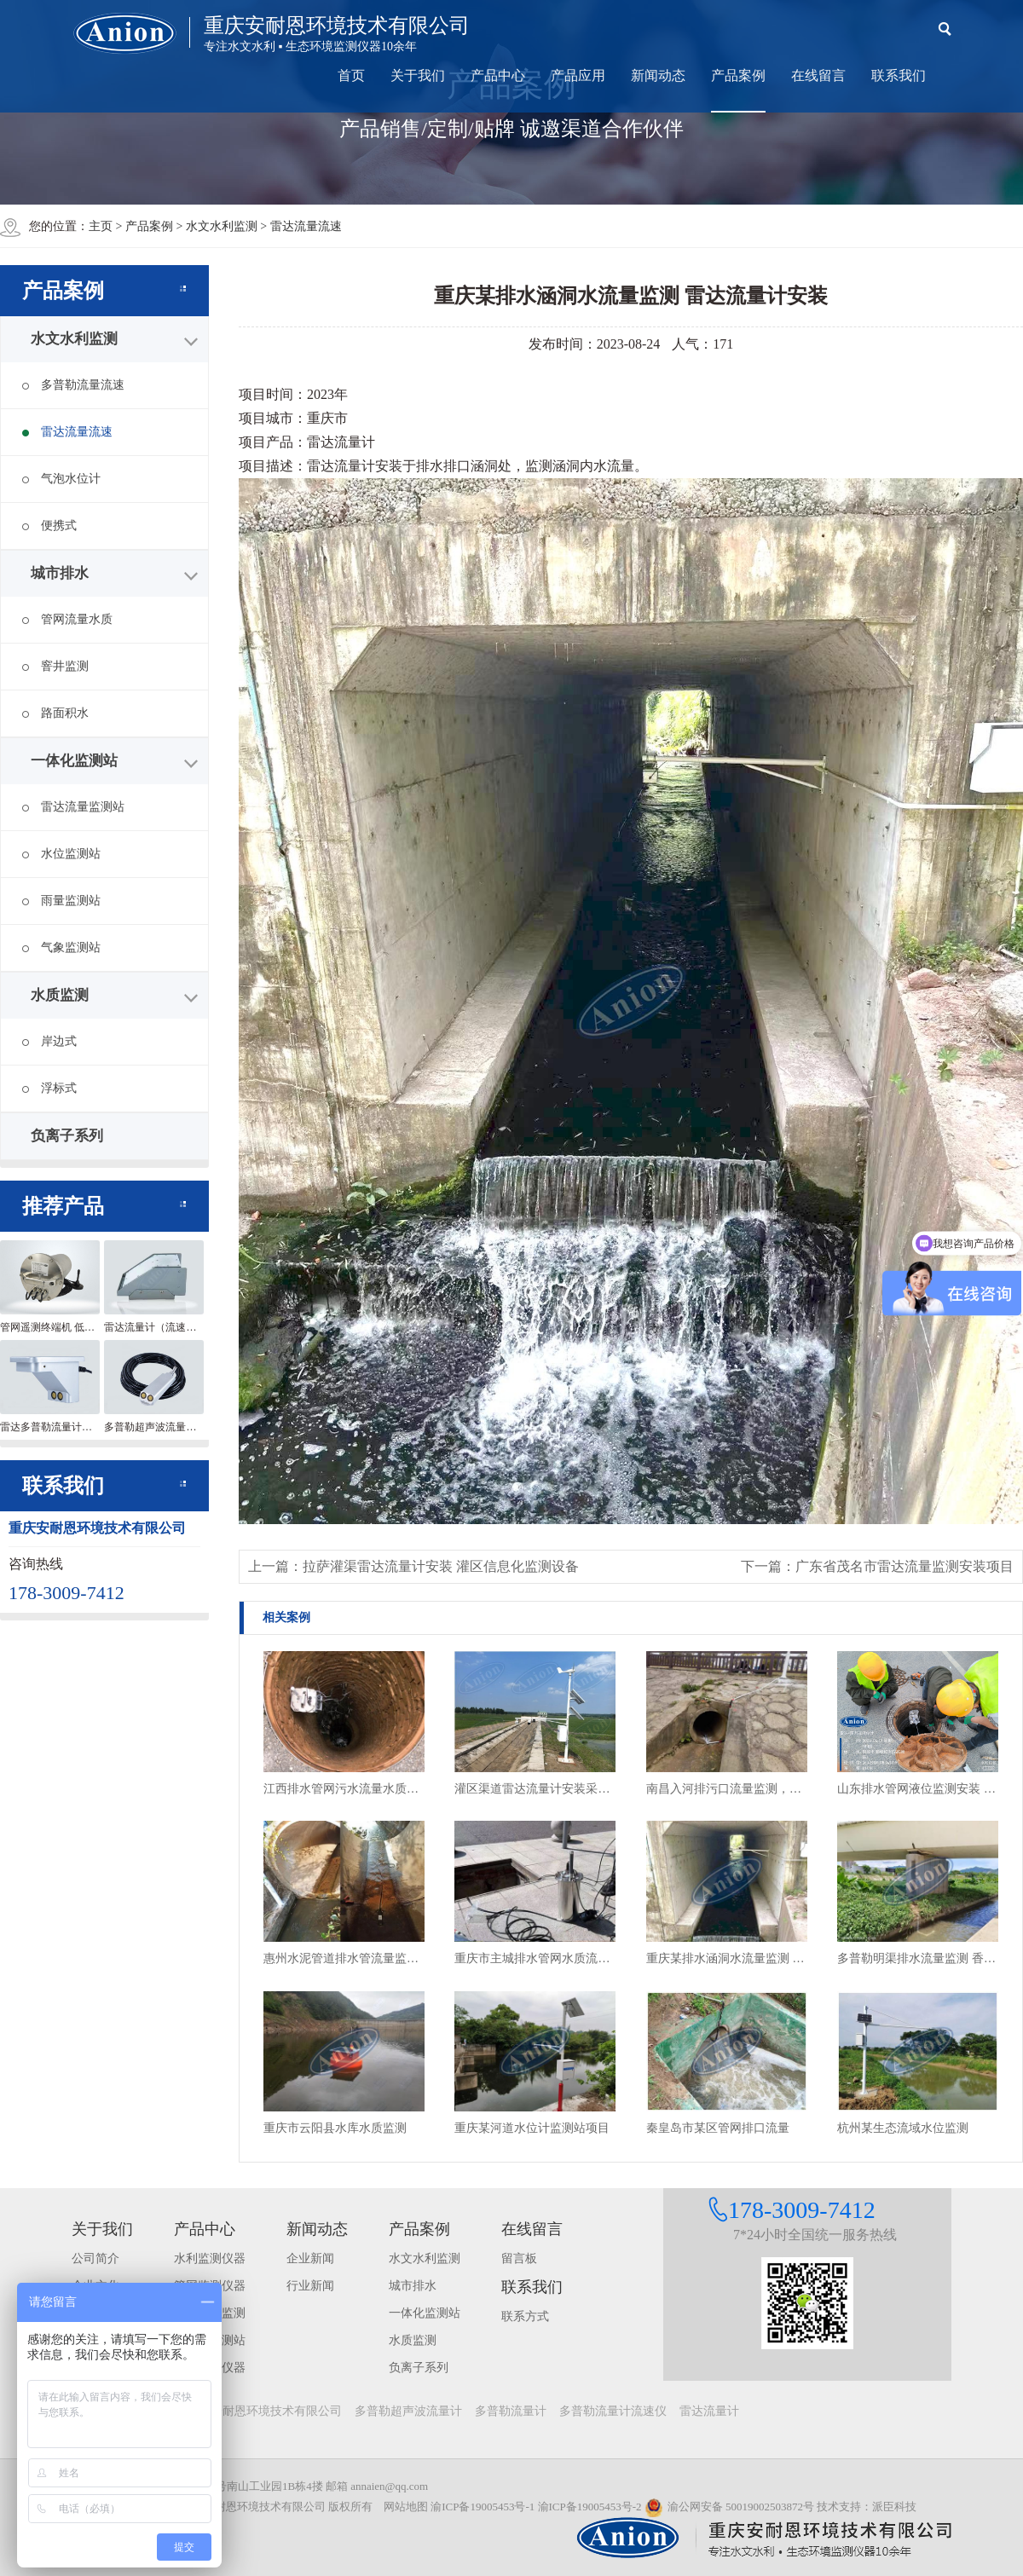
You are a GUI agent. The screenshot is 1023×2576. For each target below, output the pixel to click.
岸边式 (49, 1041)
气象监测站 (61, 947)
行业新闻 (310, 2285)
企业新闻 (310, 2258)
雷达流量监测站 (73, 806)
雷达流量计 (709, 2411)
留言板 (519, 2258)
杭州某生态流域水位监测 (902, 2128)
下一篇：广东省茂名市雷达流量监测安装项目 (877, 1566)
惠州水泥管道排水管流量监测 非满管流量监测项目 (344, 1958)
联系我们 (898, 75)
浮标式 (49, 1088)
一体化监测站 (74, 761)
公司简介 (95, 2258)
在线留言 (818, 75)
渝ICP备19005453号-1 (483, 2506)
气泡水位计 (61, 478)
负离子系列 (67, 1136)
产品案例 (738, 75)
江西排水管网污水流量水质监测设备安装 (344, 1788)
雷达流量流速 (67, 431)
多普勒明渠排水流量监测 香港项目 (917, 1958)
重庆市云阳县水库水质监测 (335, 2128)
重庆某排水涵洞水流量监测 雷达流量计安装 (726, 1958)
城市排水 (60, 573)
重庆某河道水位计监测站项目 (532, 2128)
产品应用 (578, 75)
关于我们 (417, 75)
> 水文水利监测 (218, 226)
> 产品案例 (146, 226)
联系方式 (525, 2316)
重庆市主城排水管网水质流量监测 (535, 1958)
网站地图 (406, 2506)
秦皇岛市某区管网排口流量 (717, 2128)
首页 (351, 75)
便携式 (49, 525)
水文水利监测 (74, 339)
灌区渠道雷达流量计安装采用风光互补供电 (535, 1788)
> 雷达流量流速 (300, 226)
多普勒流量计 (510, 2411)
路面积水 (55, 713)
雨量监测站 (61, 900)
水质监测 (60, 995)
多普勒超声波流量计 (408, 2411)
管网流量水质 (67, 619)
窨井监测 (55, 666)
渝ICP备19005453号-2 (590, 2506)
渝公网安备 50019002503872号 (729, 2506)
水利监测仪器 (210, 2258)
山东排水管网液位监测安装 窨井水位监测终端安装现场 (917, 1788)
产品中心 (498, 75)
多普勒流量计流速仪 (613, 2411)
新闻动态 (658, 75)
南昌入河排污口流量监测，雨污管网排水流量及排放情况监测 (726, 1788)
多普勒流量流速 (73, 384)
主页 (101, 226)
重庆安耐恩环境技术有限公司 (264, 2411)
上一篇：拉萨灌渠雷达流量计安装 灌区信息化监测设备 (413, 1566)
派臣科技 (894, 2506)
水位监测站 (61, 853)
